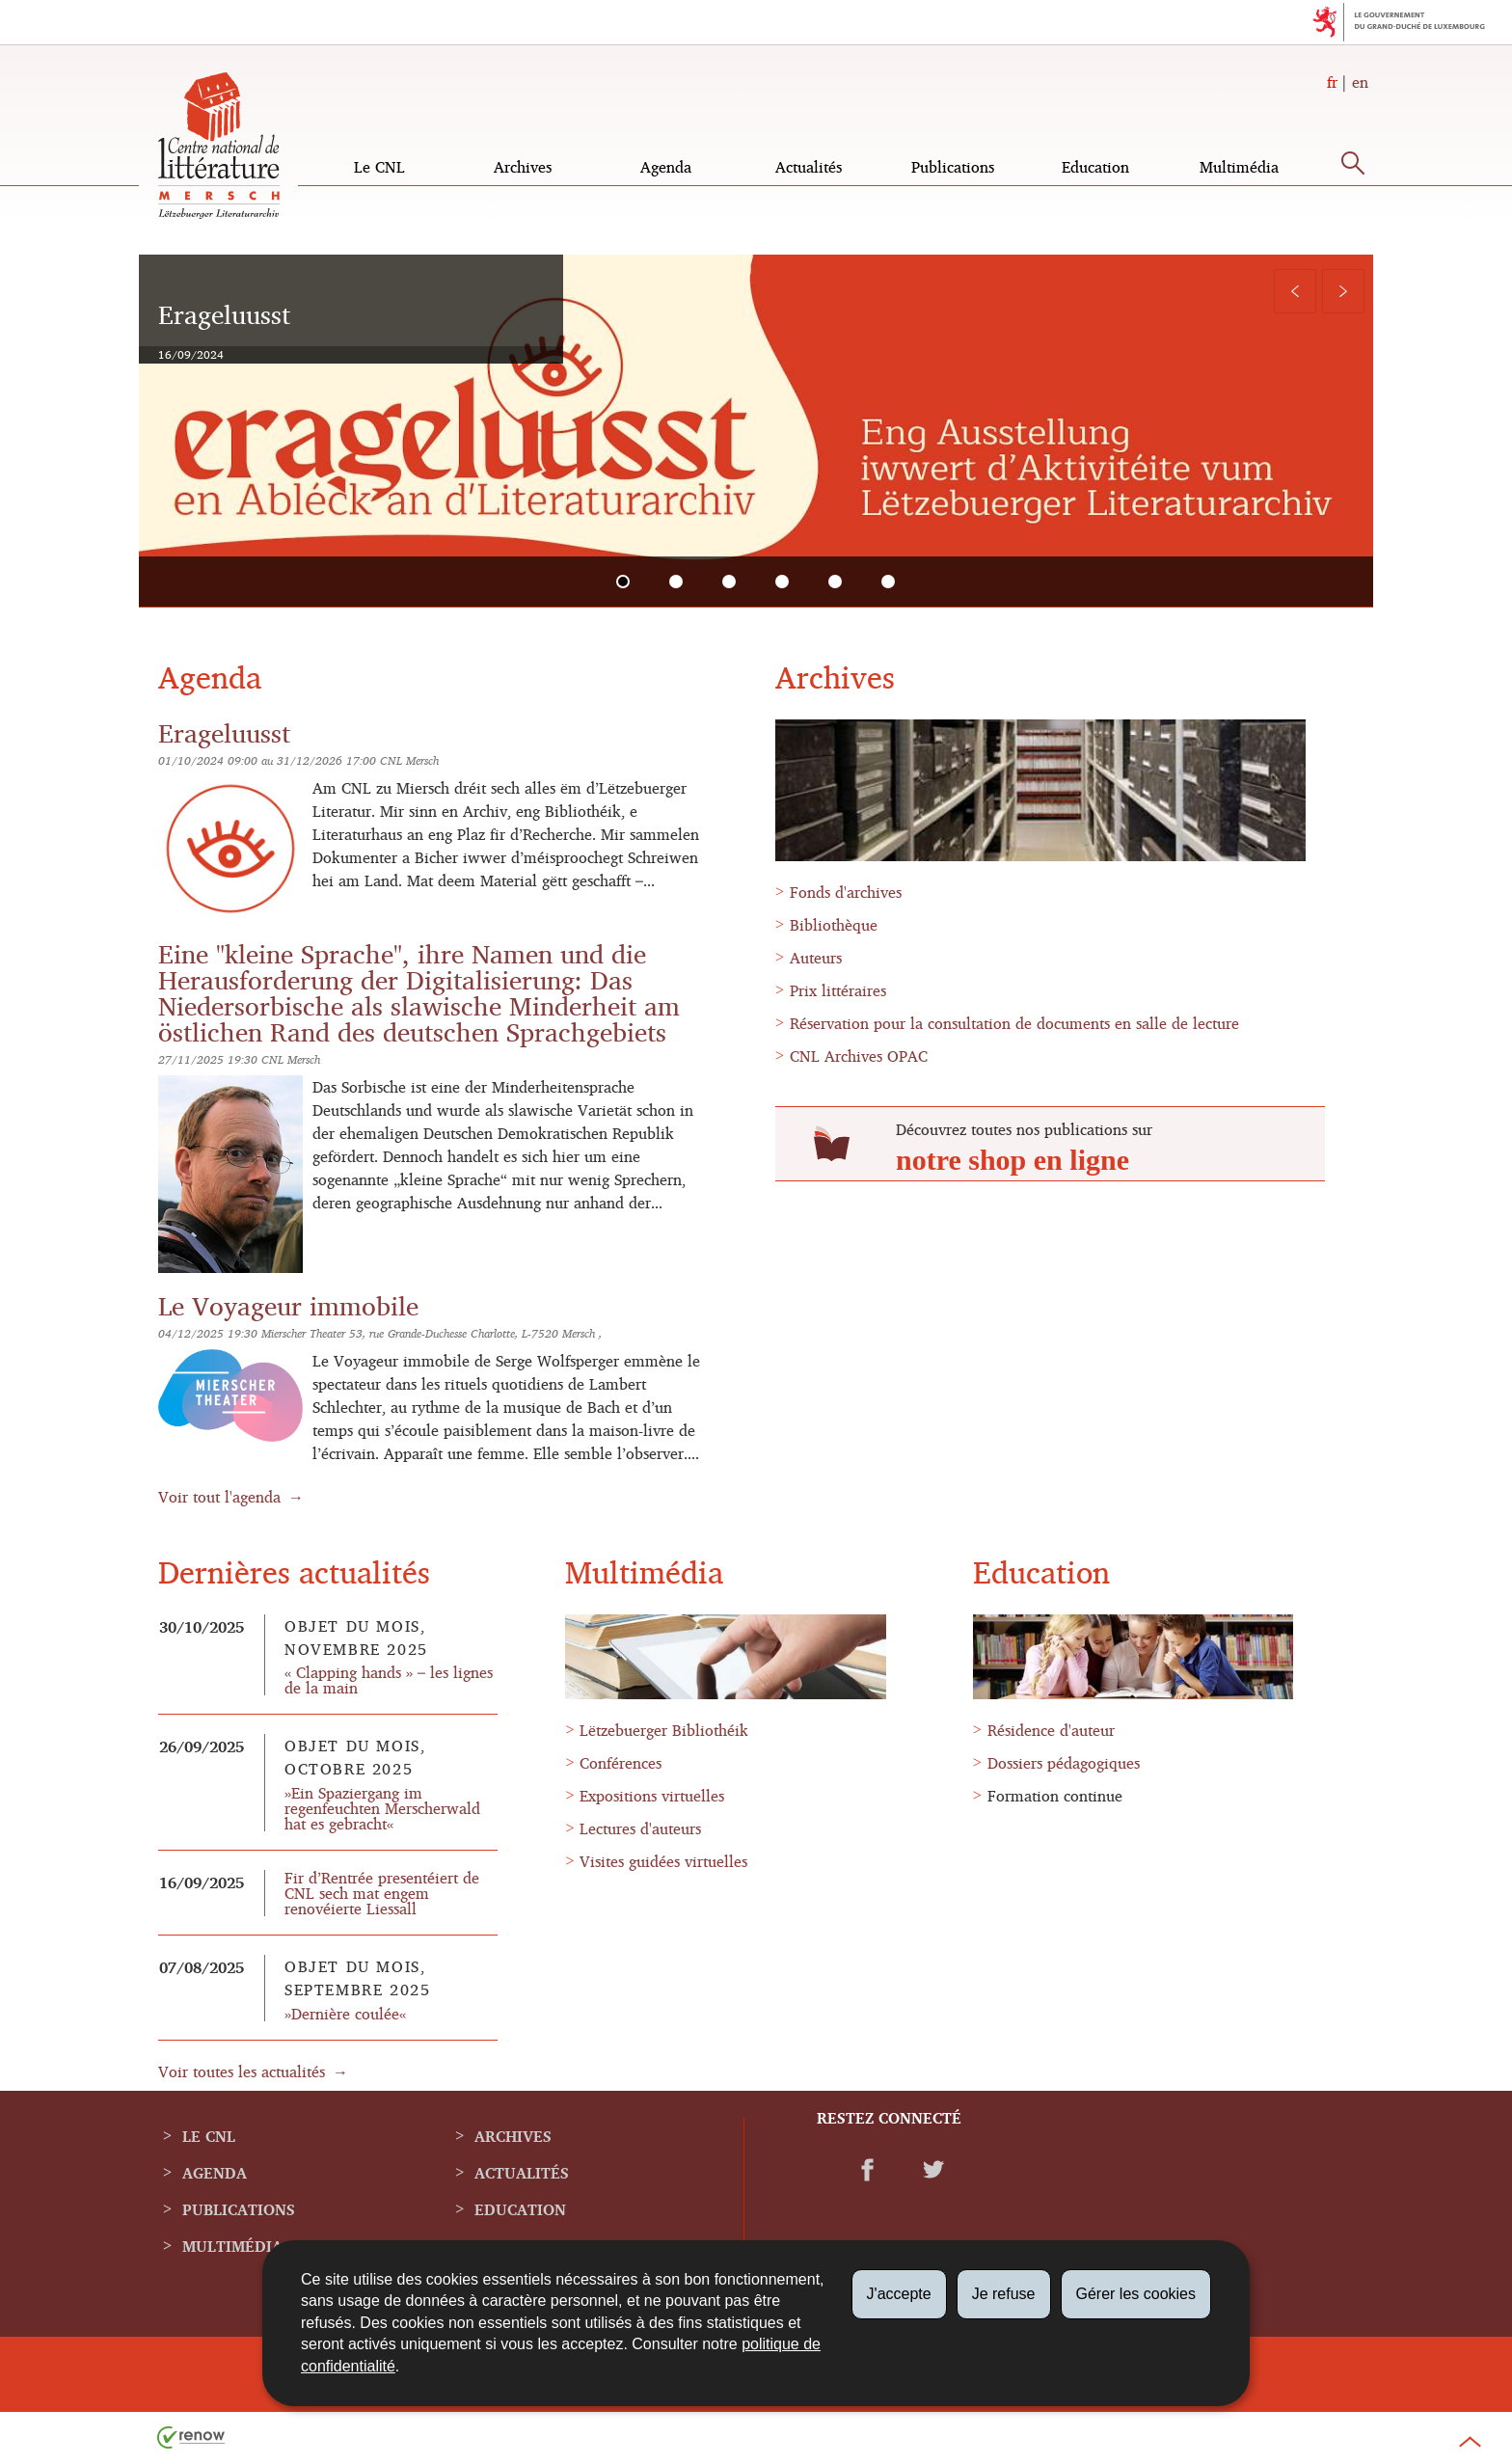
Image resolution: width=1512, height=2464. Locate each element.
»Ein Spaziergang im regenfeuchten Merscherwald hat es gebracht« (382, 1808)
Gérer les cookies (1136, 2294)
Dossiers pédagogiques (1063, 1762)
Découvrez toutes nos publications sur (1024, 1129)
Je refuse (1004, 2294)
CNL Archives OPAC (859, 1056)
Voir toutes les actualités (241, 2071)
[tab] (623, 581)
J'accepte (899, 2294)
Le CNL (379, 166)
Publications (952, 166)
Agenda (665, 166)
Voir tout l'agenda (219, 1496)
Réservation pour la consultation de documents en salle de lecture (1014, 1023)
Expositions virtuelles (652, 1795)
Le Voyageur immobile (288, 1305)
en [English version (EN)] (1360, 82)
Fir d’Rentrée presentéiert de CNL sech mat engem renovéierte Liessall (381, 1893)
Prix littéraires (838, 990)
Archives (523, 166)
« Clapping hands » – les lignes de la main (388, 1680)
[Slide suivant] (1343, 291)
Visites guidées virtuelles (663, 1861)
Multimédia (1239, 166)
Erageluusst (224, 732)
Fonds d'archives (846, 892)
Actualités (808, 166)
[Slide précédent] (1295, 291)
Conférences (621, 1762)
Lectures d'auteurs (640, 1828)
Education (1095, 166)
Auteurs (816, 957)
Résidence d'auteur (1051, 1730)
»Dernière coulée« (345, 2013)
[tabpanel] (756, 431)
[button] (1353, 167)
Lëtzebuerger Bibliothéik (664, 1730)
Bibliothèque (834, 924)
